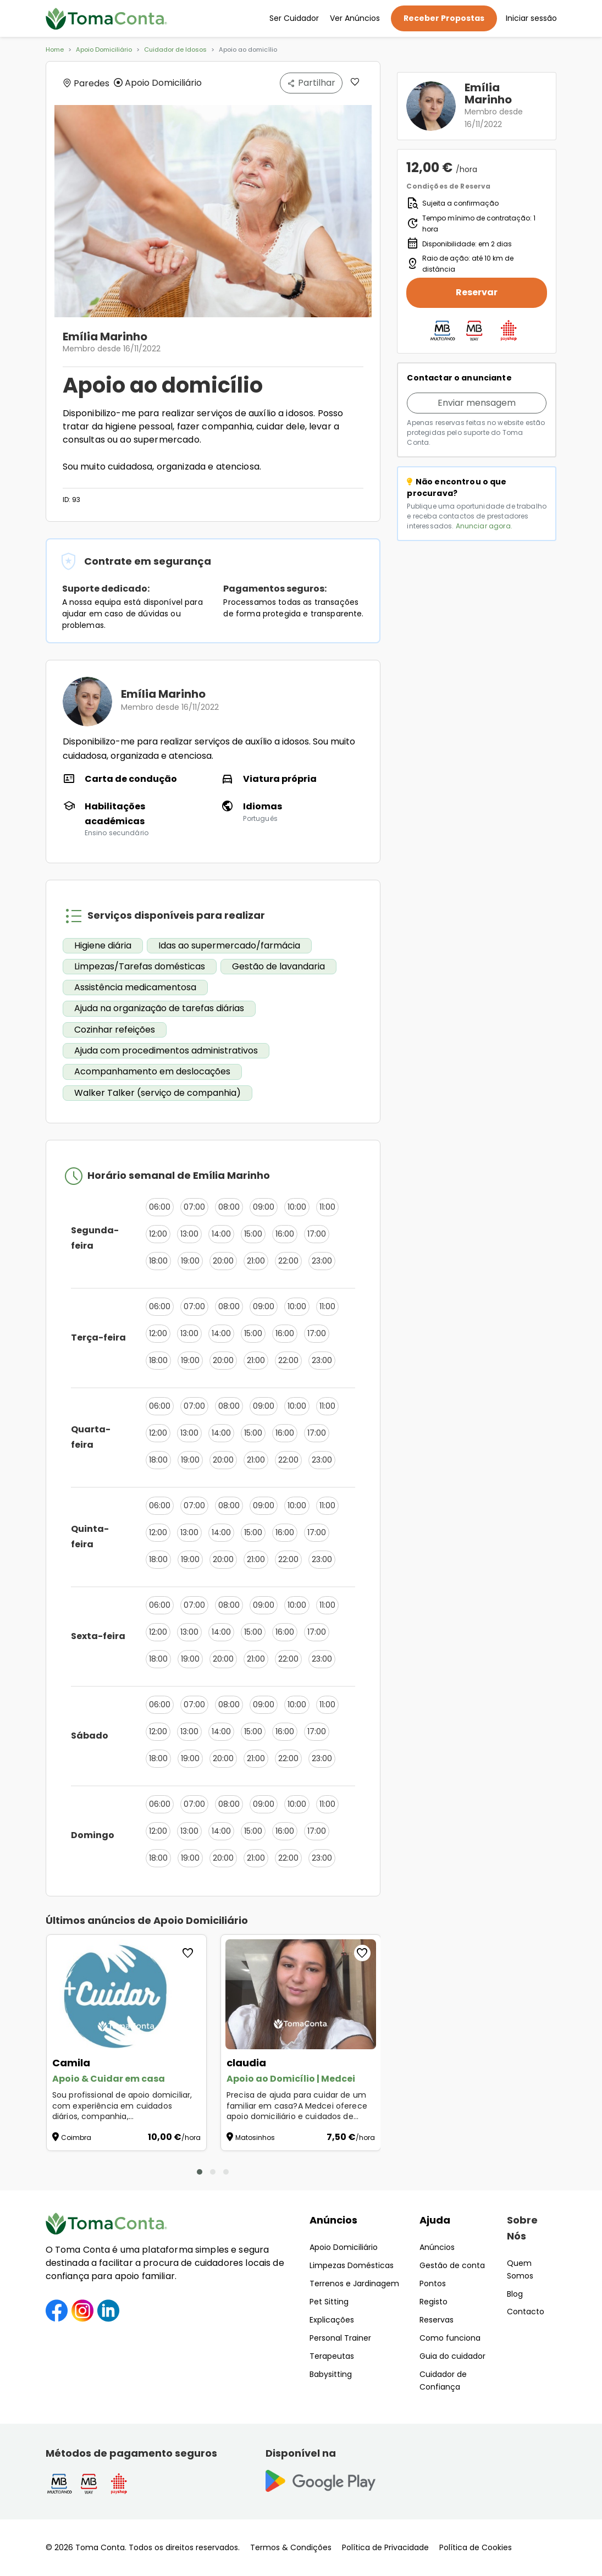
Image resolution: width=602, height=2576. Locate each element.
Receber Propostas (444, 18)
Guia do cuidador (452, 2356)
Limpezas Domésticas (352, 2265)
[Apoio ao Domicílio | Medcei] (300, 1994)
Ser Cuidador (294, 18)
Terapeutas (332, 2356)
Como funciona (450, 2337)
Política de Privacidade (385, 2547)
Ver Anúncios (355, 18)
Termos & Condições (291, 2547)
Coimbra (76, 2137)
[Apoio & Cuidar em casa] (126, 1994)
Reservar (477, 292)
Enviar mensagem (477, 402)
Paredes (86, 83)
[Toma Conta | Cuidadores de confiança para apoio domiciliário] (107, 19)
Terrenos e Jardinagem (354, 2283)
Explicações (332, 2319)
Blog (515, 2293)
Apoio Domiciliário (104, 49)
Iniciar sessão (531, 18)
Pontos (432, 2283)
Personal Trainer (340, 2337)
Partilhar (311, 82)
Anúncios (333, 2220)
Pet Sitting (329, 2301)
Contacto (525, 2311)
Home (55, 49)
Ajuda (434, 2220)
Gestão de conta (452, 2265)
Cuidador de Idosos (175, 49)
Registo (433, 2301)
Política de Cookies (475, 2547)
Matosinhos (255, 2137)
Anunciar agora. (484, 526)
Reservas (436, 2319)
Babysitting (331, 2374)
